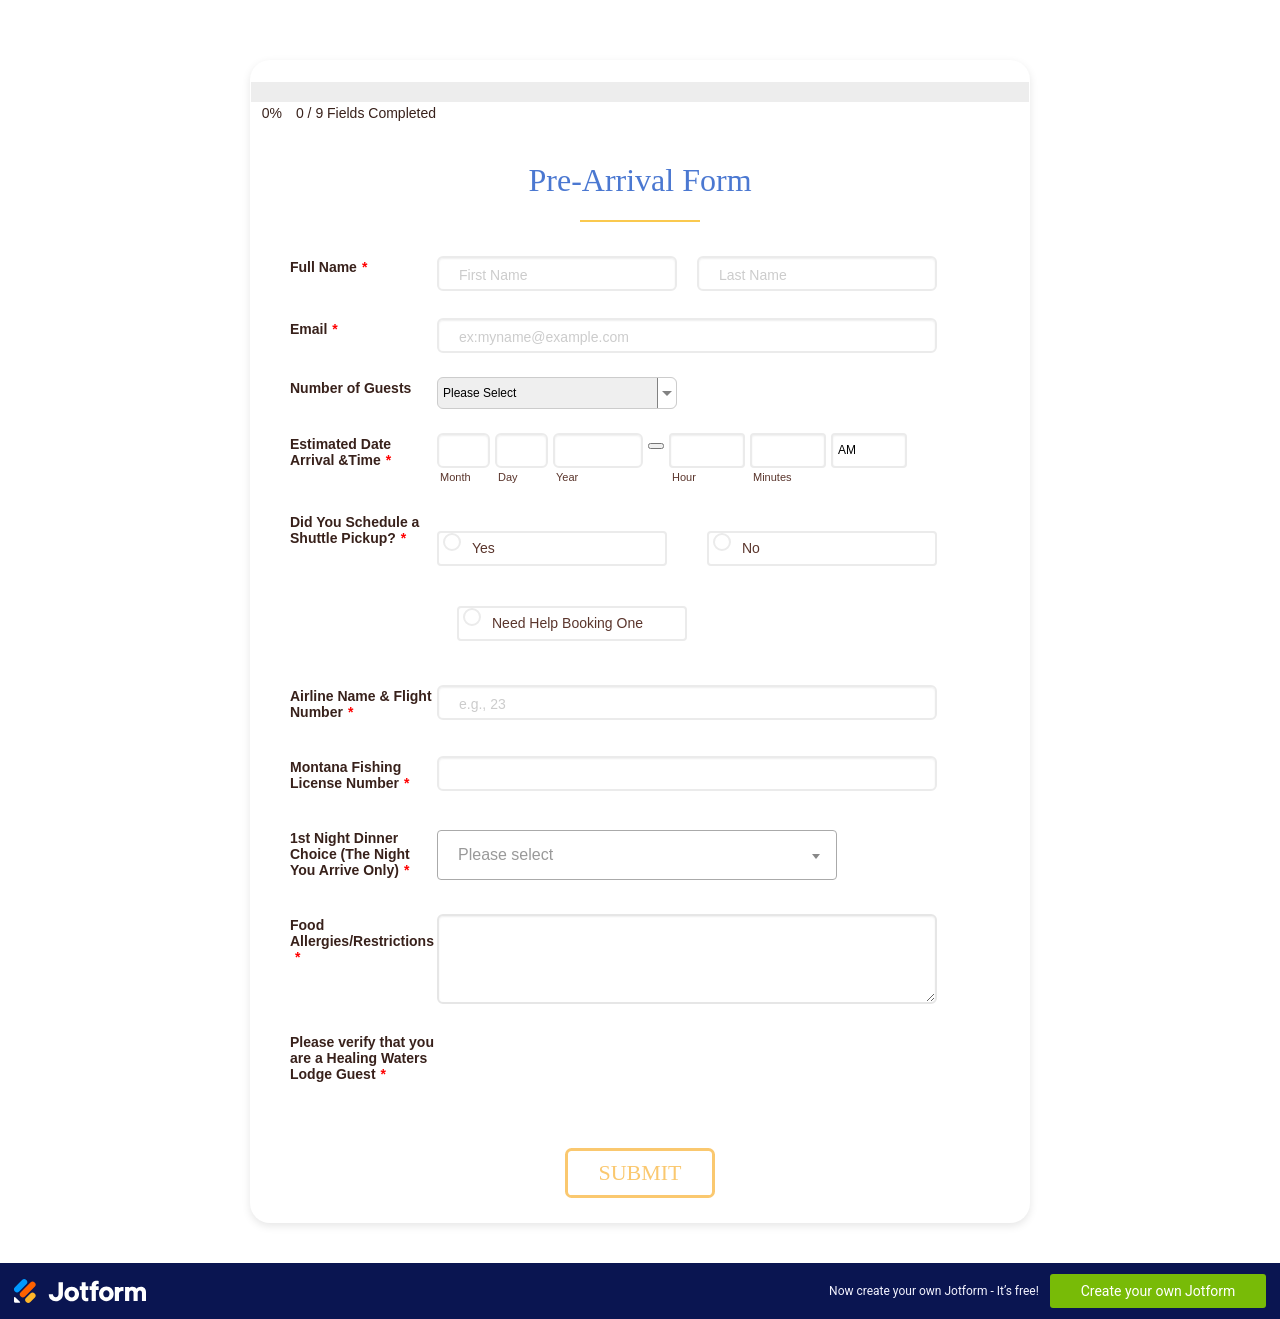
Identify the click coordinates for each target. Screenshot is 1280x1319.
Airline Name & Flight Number (361, 704)
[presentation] (589, 1070)
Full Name (328, 267)
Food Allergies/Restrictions (362, 941)
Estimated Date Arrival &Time (340, 452)
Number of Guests (350, 388)
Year (567, 477)
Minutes (772, 477)
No (751, 548)
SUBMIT (639, 1172)
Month (455, 477)
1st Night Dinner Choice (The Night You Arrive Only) (350, 854)
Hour (684, 477)
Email (314, 329)
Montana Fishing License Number (349, 775)
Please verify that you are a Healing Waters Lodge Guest (362, 1058)
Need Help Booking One (567, 623)
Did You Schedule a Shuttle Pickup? (354, 530)
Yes (483, 548)
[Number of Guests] (557, 393)
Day (508, 477)
